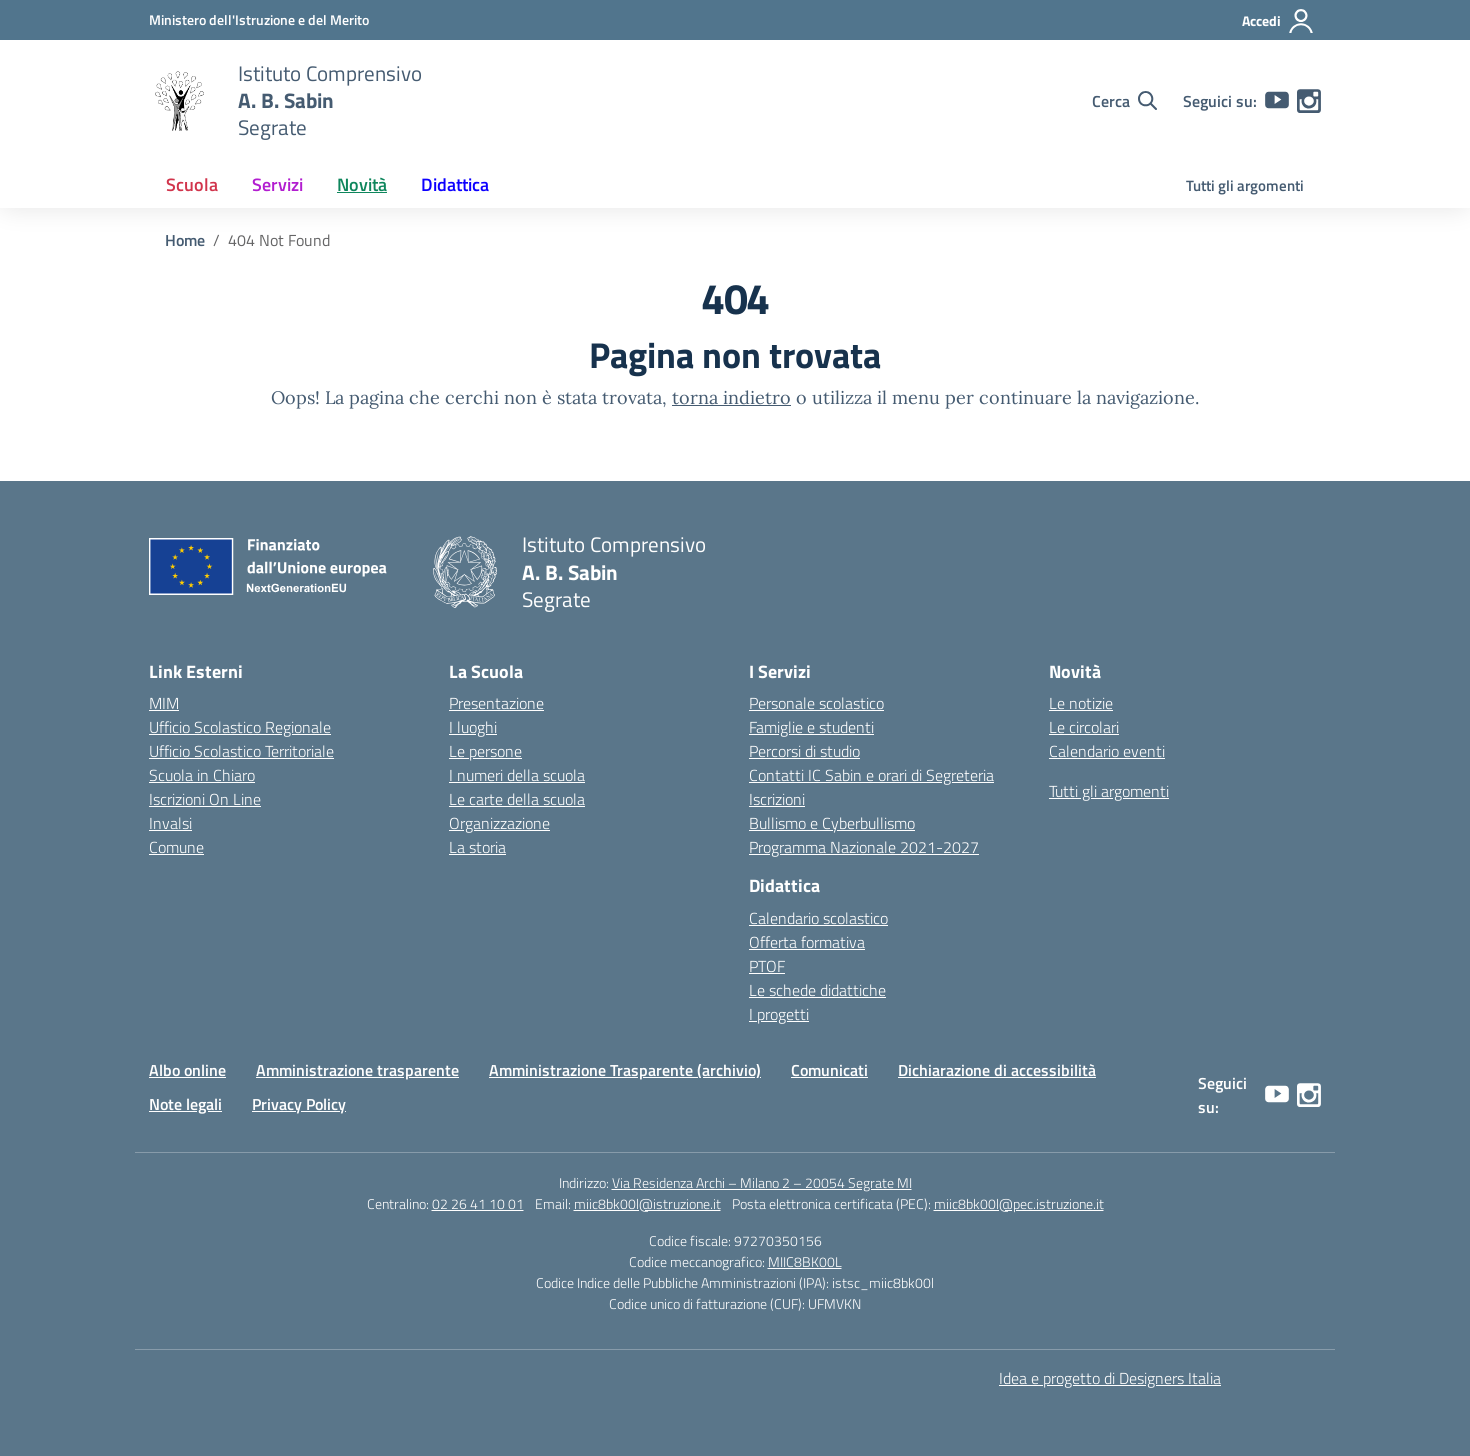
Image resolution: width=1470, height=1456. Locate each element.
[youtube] (1277, 101)
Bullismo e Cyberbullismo (832, 823)
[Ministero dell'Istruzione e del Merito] (259, 19)
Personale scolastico (816, 703)
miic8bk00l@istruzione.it (647, 1203)
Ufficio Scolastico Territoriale (241, 751)
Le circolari (1084, 727)
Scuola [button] (192, 184)
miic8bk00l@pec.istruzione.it (1019, 1203)
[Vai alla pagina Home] (185, 240)
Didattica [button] (455, 184)
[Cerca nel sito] (1124, 101)
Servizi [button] (277, 184)
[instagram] (1309, 101)
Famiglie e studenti (811, 727)
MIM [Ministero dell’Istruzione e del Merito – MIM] (164, 703)
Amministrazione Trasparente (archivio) (625, 1070)
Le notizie (1081, 703)
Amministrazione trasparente (357, 1070)
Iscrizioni (777, 799)
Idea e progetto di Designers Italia (1110, 1378)
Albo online (187, 1070)
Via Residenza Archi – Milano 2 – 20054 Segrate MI (762, 1182)
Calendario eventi (1107, 751)
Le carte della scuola (517, 799)
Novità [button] (362, 184)
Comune (176, 847)
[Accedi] (1278, 21)
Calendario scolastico (818, 918)
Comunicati (829, 1070)
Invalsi (170, 823)
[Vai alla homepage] (181, 101)
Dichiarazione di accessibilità (997, 1070)
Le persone (485, 751)
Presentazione (496, 703)
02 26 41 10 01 (478, 1203)
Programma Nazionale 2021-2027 (864, 847)
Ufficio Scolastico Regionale (240, 727)
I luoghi (473, 727)
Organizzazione (499, 823)
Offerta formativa (807, 942)
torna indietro (731, 397)
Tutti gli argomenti (1245, 185)
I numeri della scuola (517, 775)
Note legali (185, 1104)
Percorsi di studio (804, 751)
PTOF (767, 966)
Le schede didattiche (817, 990)
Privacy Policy (299, 1104)
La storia (477, 847)
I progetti (779, 1014)
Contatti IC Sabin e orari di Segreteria (871, 775)
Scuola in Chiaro (202, 775)
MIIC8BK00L (805, 1261)
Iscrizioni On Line (205, 799)
